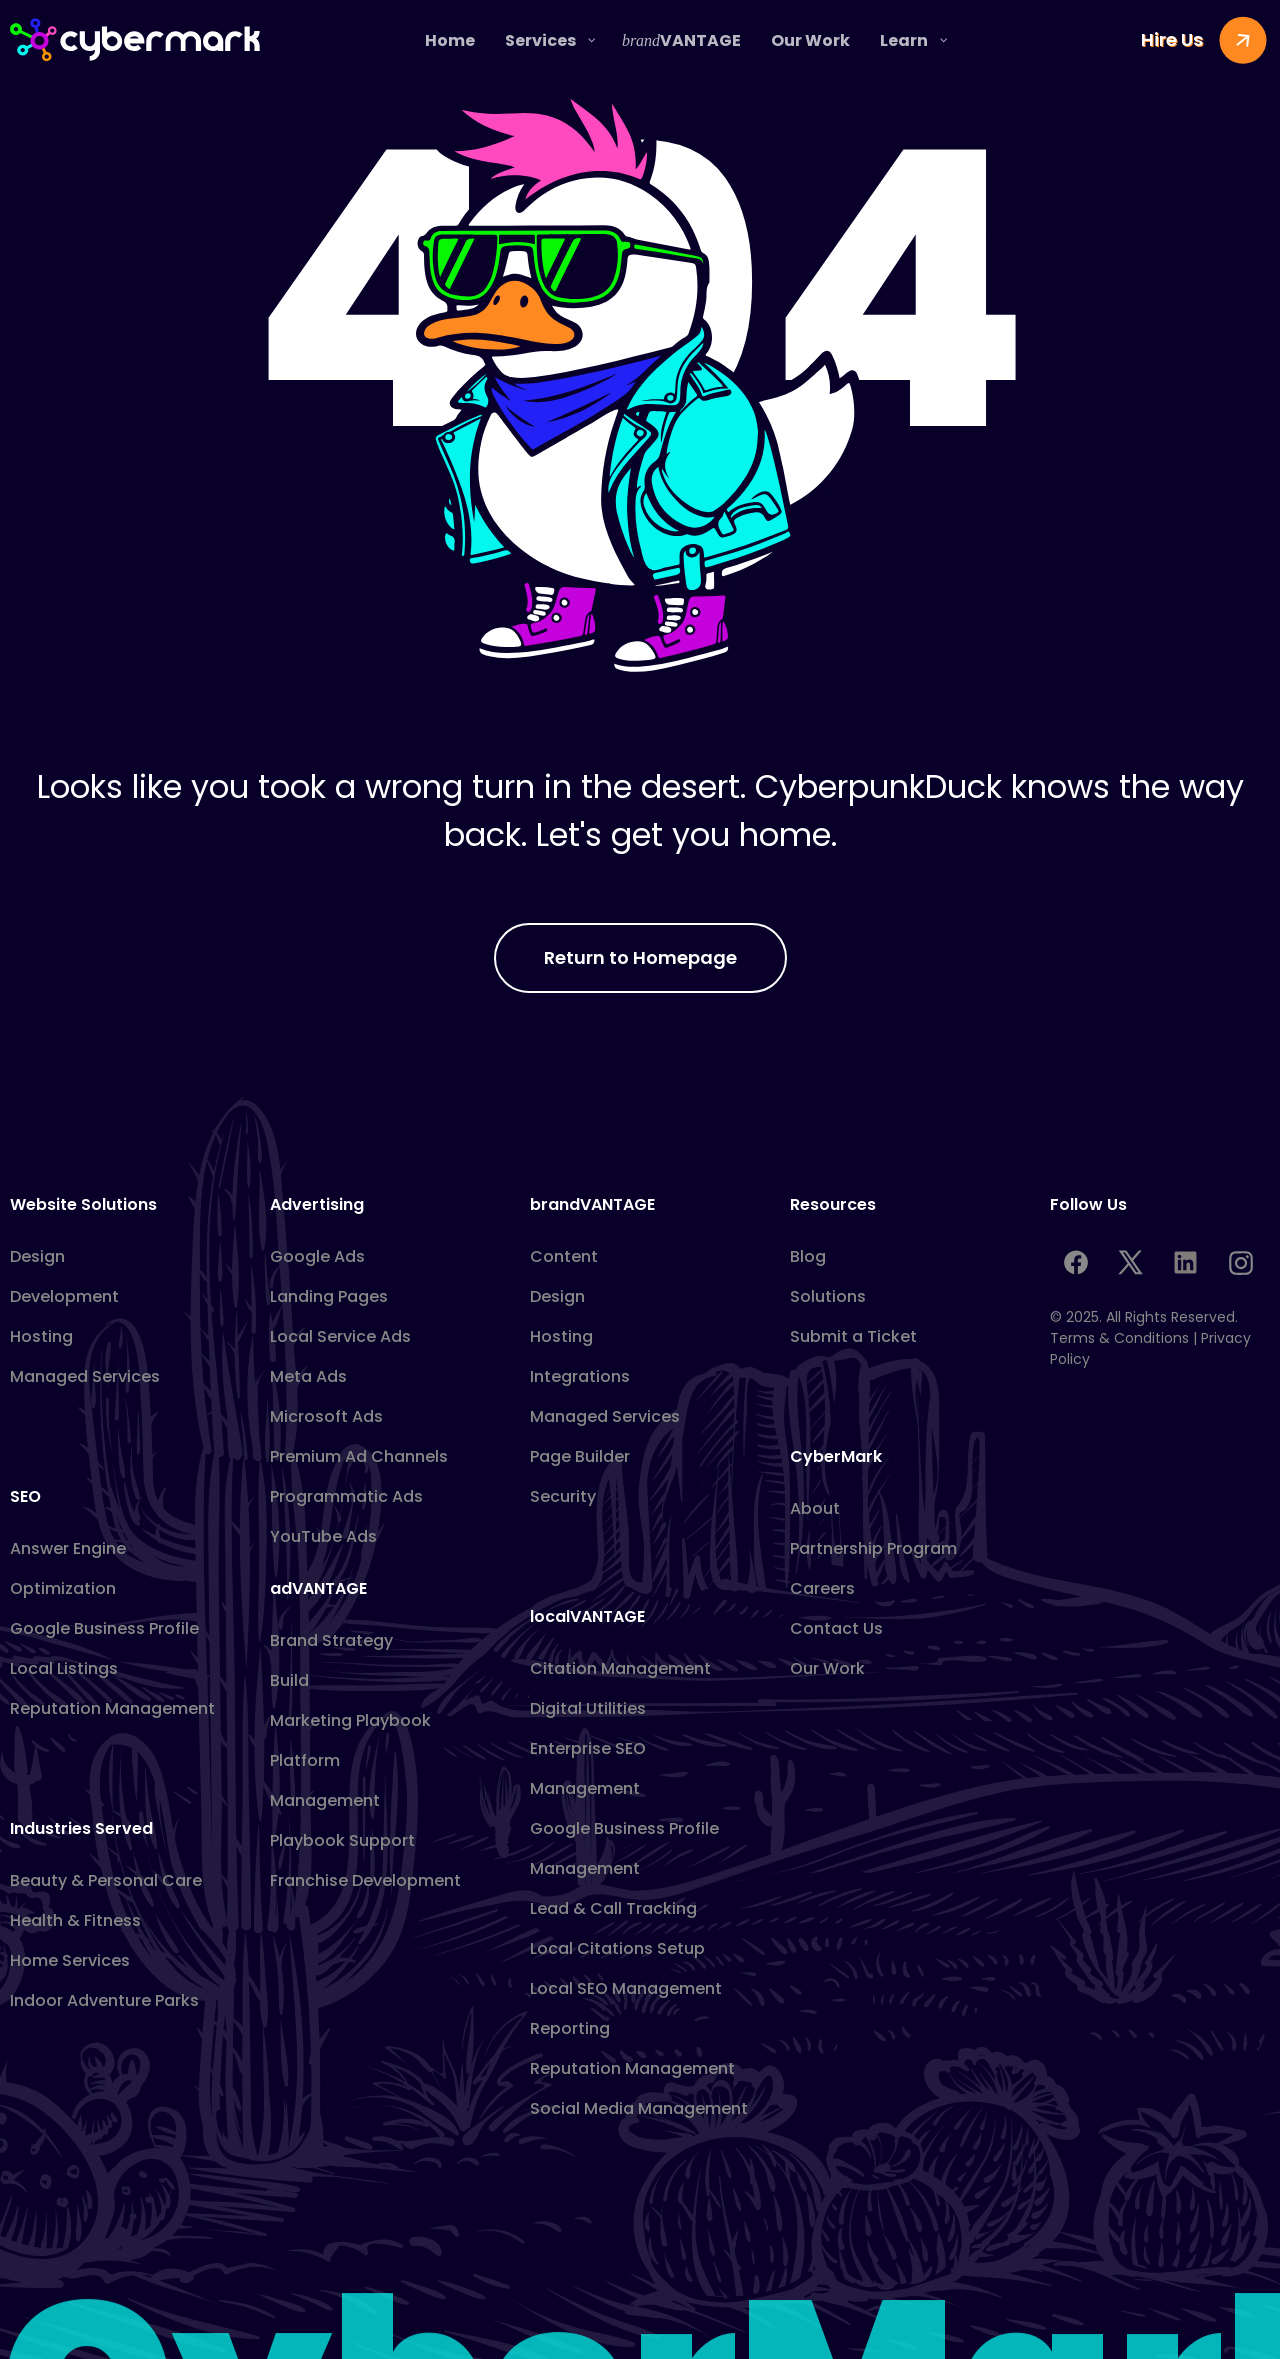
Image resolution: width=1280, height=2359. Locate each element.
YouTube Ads (323, 1536)
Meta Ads (308, 1376)
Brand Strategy (331, 1640)
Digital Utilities (588, 1708)
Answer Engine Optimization (68, 1568)
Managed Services (85, 1376)
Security (563, 1496)
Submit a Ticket (853, 1336)
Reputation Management (112, 1708)
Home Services (70, 1960)
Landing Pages (329, 1296)
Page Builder (580, 1456)
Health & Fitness (75, 1920)
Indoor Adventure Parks (104, 2000)
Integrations (580, 1376)
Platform (305, 1760)
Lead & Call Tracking (613, 1908)
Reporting (570, 2028)
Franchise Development (365, 1880)
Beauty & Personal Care (106, 1880)
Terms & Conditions (1119, 1338)
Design (37, 1256)
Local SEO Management (626, 1988)
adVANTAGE (318, 1588)
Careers (822, 1588)
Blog (808, 1256)
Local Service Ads (340, 1336)
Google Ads (317, 1256)
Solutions (828, 1296)
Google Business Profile (104, 1628)
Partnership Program (873, 1548)
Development (64, 1296)
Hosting (41, 1336)
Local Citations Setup (617, 1948)
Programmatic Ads (346, 1496)
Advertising (317, 1204)
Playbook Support (342, 1840)
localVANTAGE (587, 1616)
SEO (25, 1496)
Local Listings (64, 1668)
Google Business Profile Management (624, 1848)
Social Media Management (639, 2108)
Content (564, 1256)
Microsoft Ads (326, 1416)
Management (325, 1800)
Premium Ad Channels (359, 1456)
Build (289, 1680)
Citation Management (620, 1668)
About (815, 1508)
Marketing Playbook (350, 1720)
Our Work (827, 1668)
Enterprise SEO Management (588, 1768)
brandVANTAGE (592, 1204)
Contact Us (836, 1628)
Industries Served (81, 1828)
